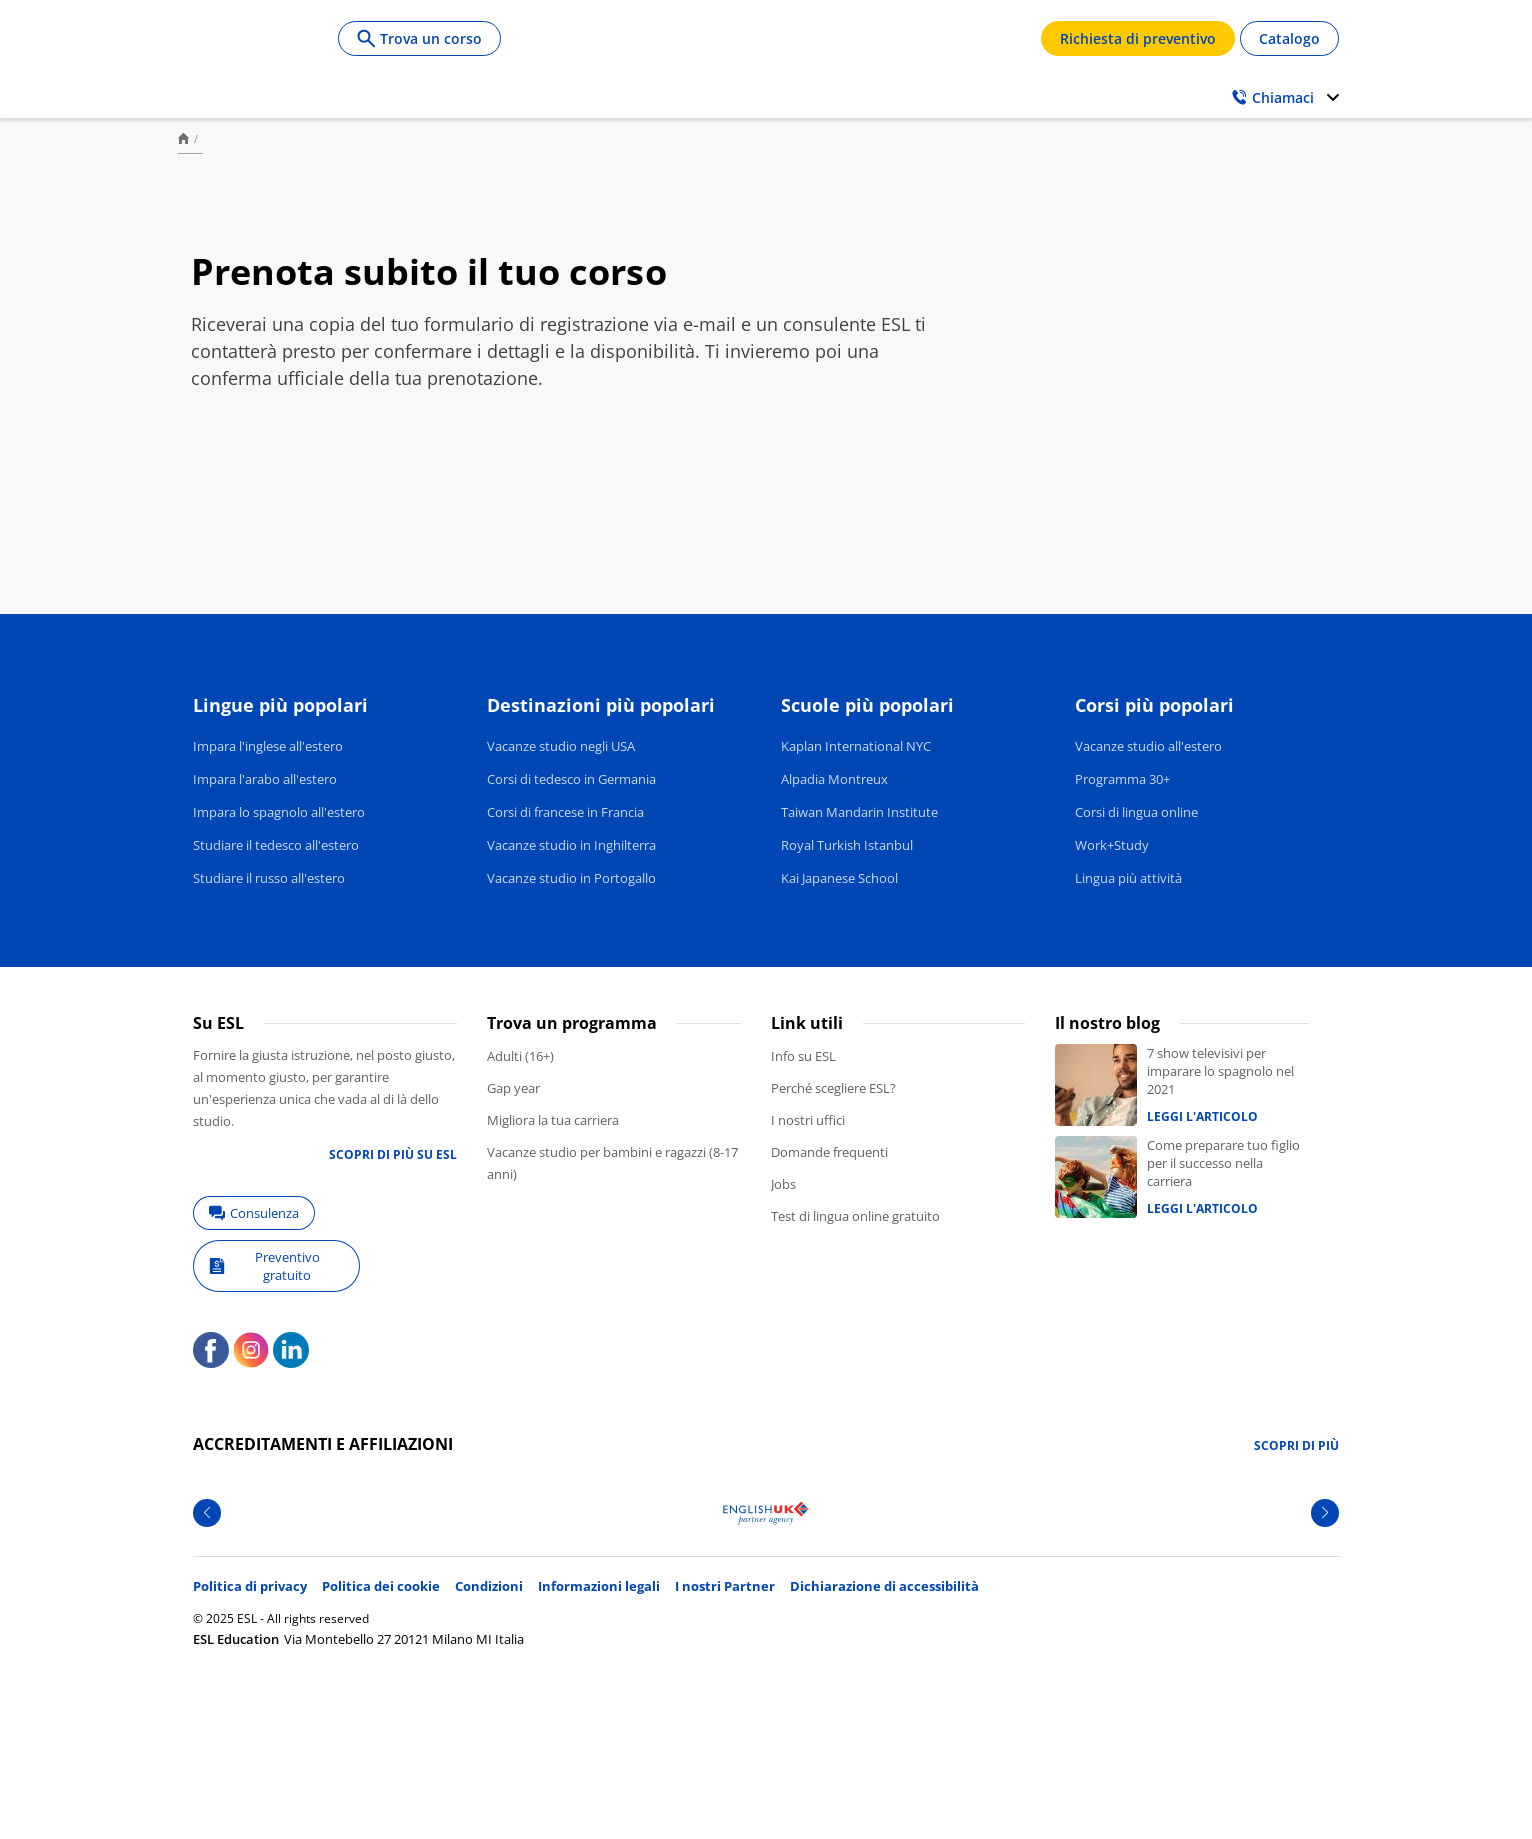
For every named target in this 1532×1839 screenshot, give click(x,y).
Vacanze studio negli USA (561, 746)
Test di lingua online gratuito (855, 1216)
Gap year (513, 1088)
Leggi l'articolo (1202, 1116)
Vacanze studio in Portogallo (571, 878)
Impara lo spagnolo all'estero (279, 812)
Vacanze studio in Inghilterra (571, 845)
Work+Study (1112, 845)
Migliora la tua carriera (553, 1120)
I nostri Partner (725, 1586)
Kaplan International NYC (856, 746)
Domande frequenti (829, 1152)
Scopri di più (1296, 1445)
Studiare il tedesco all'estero (276, 845)
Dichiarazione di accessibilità (884, 1586)
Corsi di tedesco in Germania (571, 779)
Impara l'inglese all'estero (268, 746)
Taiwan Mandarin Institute (859, 812)
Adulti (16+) (520, 1056)
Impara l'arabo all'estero (265, 779)
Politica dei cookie (381, 1586)
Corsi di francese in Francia (565, 812)
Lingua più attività (1128, 878)
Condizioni (489, 1586)
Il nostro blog (1107, 1023)
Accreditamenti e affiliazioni (323, 1444)
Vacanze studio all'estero (1148, 746)
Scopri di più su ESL (393, 1154)
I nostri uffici (808, 1120)
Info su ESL (803, 1056)
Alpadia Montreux (834, 779)
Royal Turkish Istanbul (847, 845)
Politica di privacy (250, 1586)
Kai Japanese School (839, 878)
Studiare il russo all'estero (269, 878)
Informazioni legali (599, 1586)
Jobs (783, 1184)
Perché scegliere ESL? (833, 1088)
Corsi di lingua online (1136, 812)
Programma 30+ (1122, 779)
